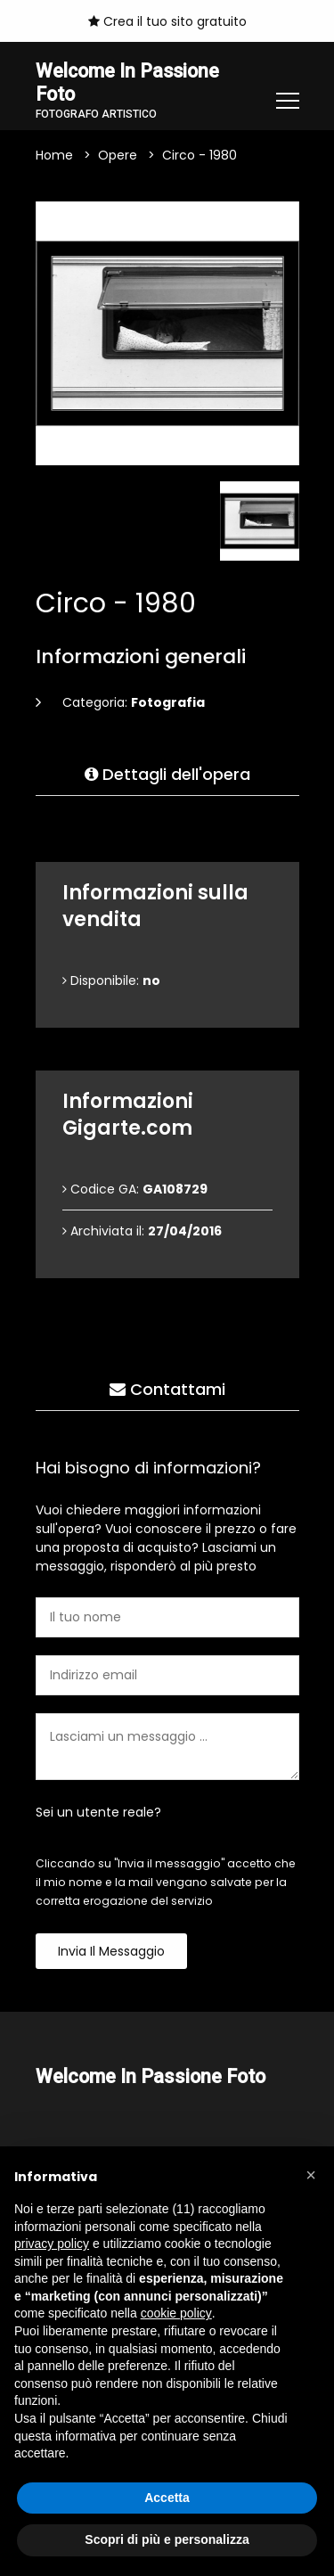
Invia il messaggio (111, 1952)
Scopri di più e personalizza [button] (166, 2539)
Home (54, 156)
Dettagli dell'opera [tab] (167, 775)
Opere (117, 156)
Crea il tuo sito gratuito (167, 21)
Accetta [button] (167, 2497)
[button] (311, 2175)
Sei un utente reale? (98, 1813)
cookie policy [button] (176, 2313)
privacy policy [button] (51, 2243)
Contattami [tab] (167, 1390)
